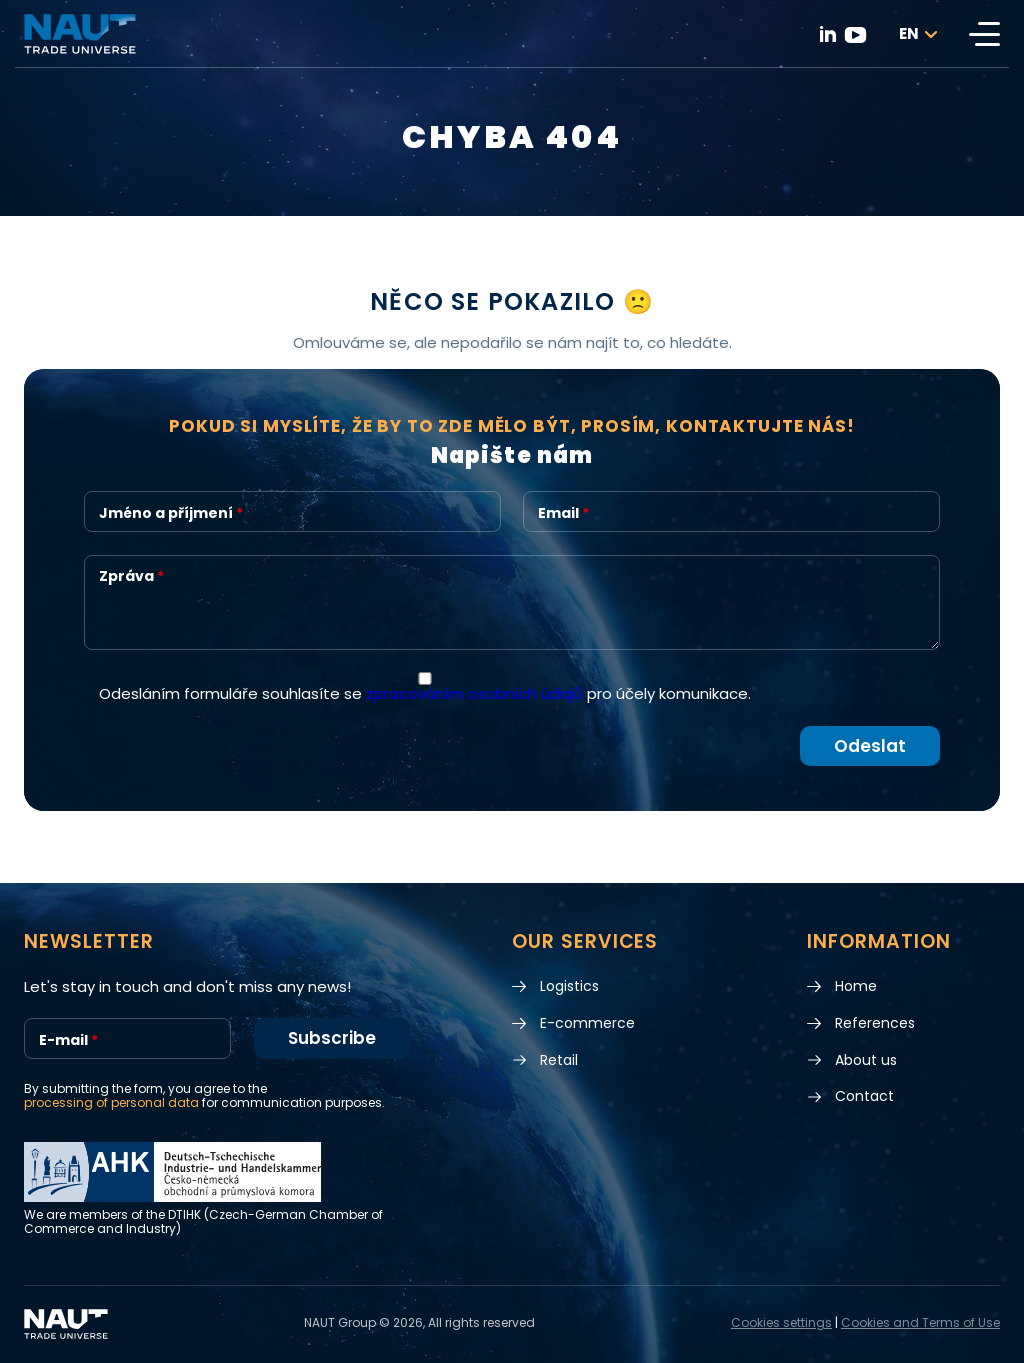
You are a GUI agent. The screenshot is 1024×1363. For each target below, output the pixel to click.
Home (856, 986)
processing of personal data (111, 1103)
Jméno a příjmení (171, 513)
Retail (559, 1060)
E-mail (68, 1040)
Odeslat (870, 746)
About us (866, 1060)
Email (563, 513)
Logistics (569, 986)
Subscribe (332, 1039)
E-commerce (587, 1023)
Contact (864, 1097)
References (875, 1023)
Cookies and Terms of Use (920, 1323)
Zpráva (131, 576)
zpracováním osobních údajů (474, 693)
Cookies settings (781, 1323)
